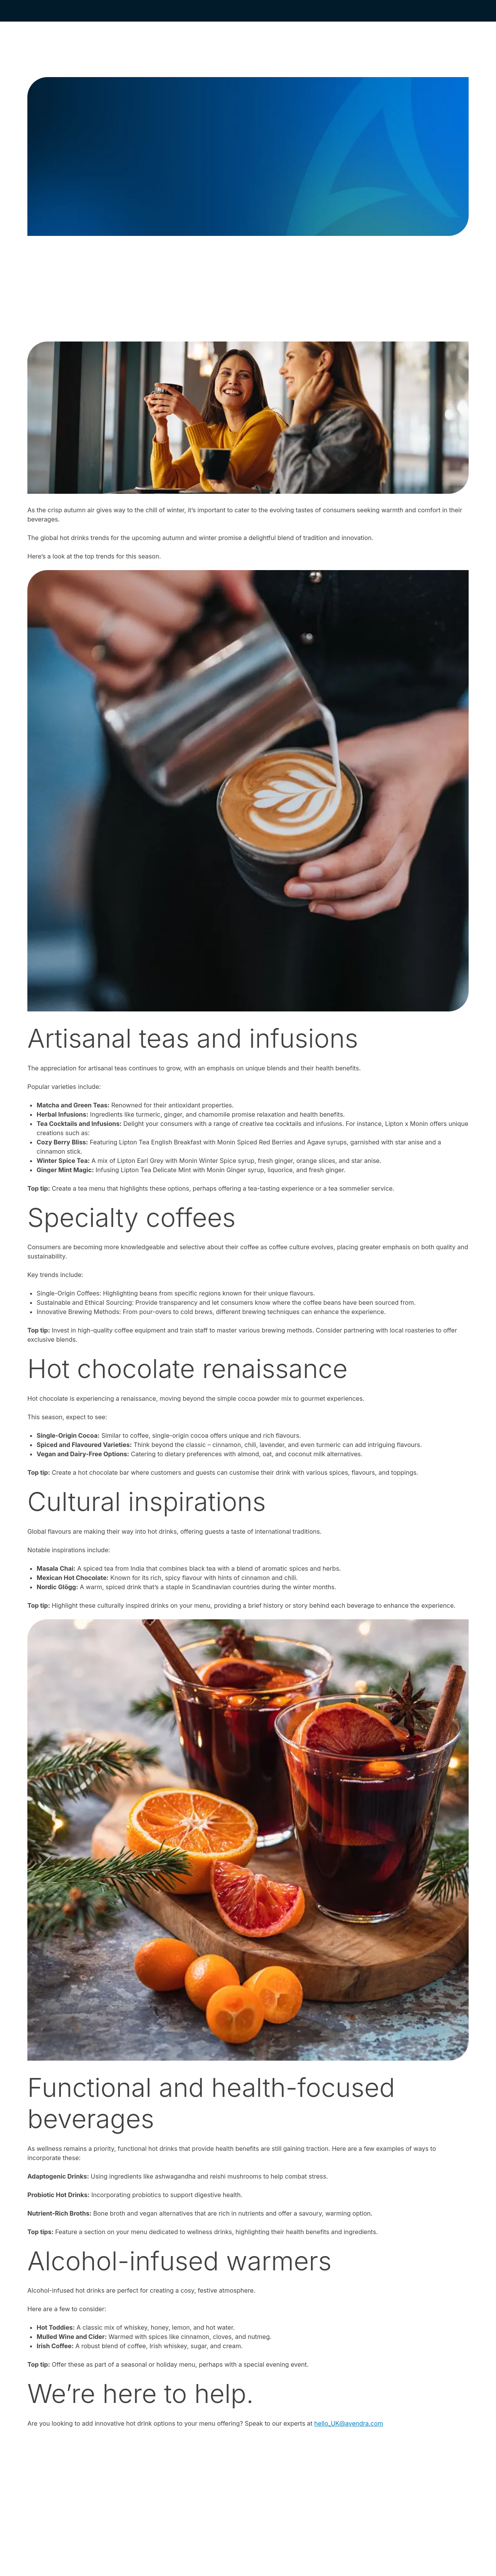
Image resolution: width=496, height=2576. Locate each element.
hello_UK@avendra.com (348, 2423)
